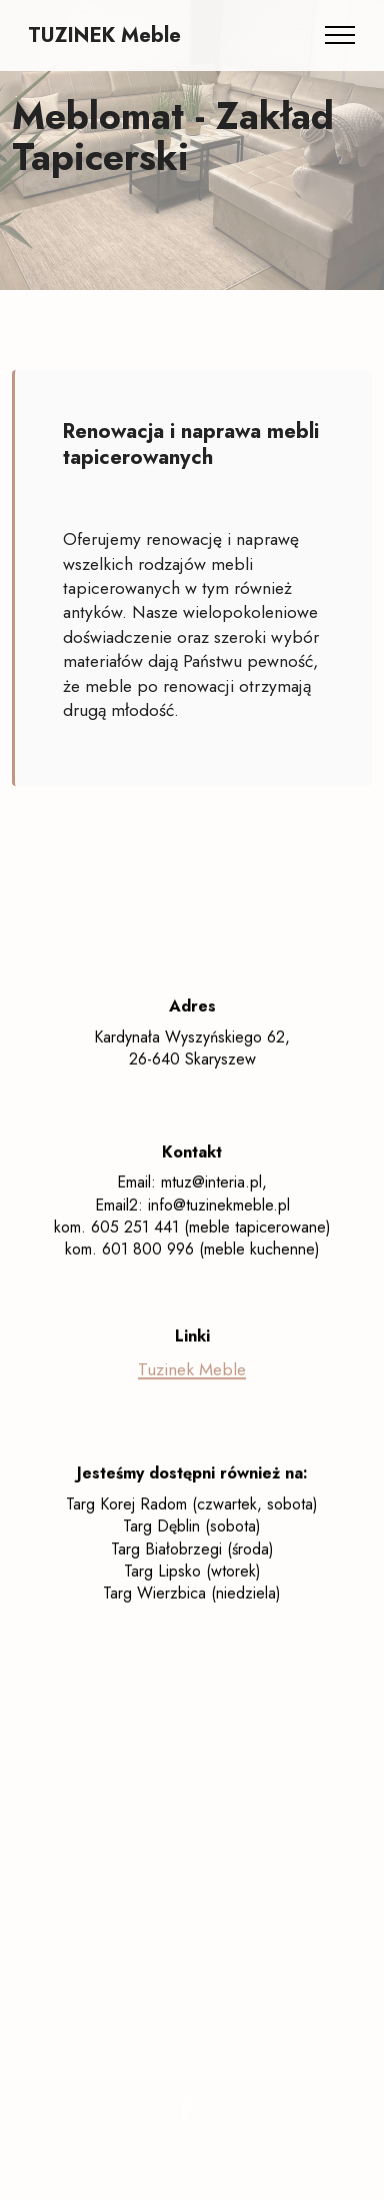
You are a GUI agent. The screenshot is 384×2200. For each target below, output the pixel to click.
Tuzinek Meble (192, 1386)
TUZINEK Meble (104, 35)
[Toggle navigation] (340, 35)
